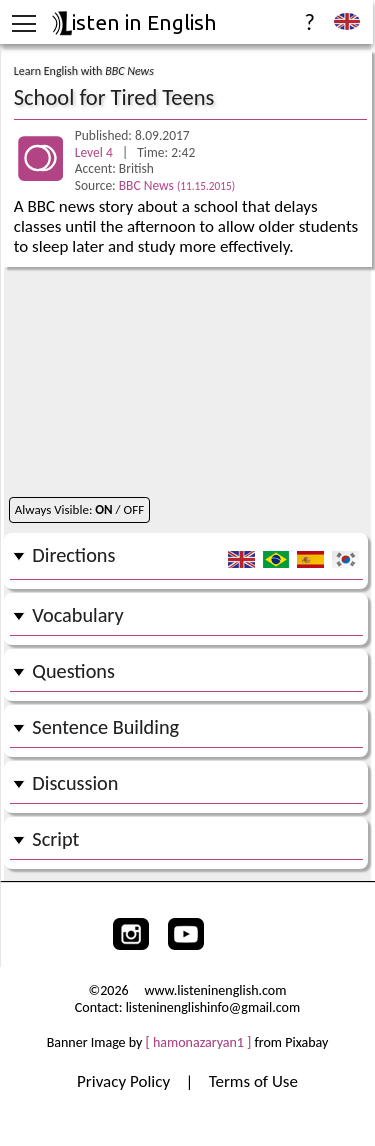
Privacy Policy (125, 1081)
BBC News (177, 185)
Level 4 (95, 152)
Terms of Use (253, 1081)
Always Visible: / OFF (79, 509)
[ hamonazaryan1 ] (199, 1042)
